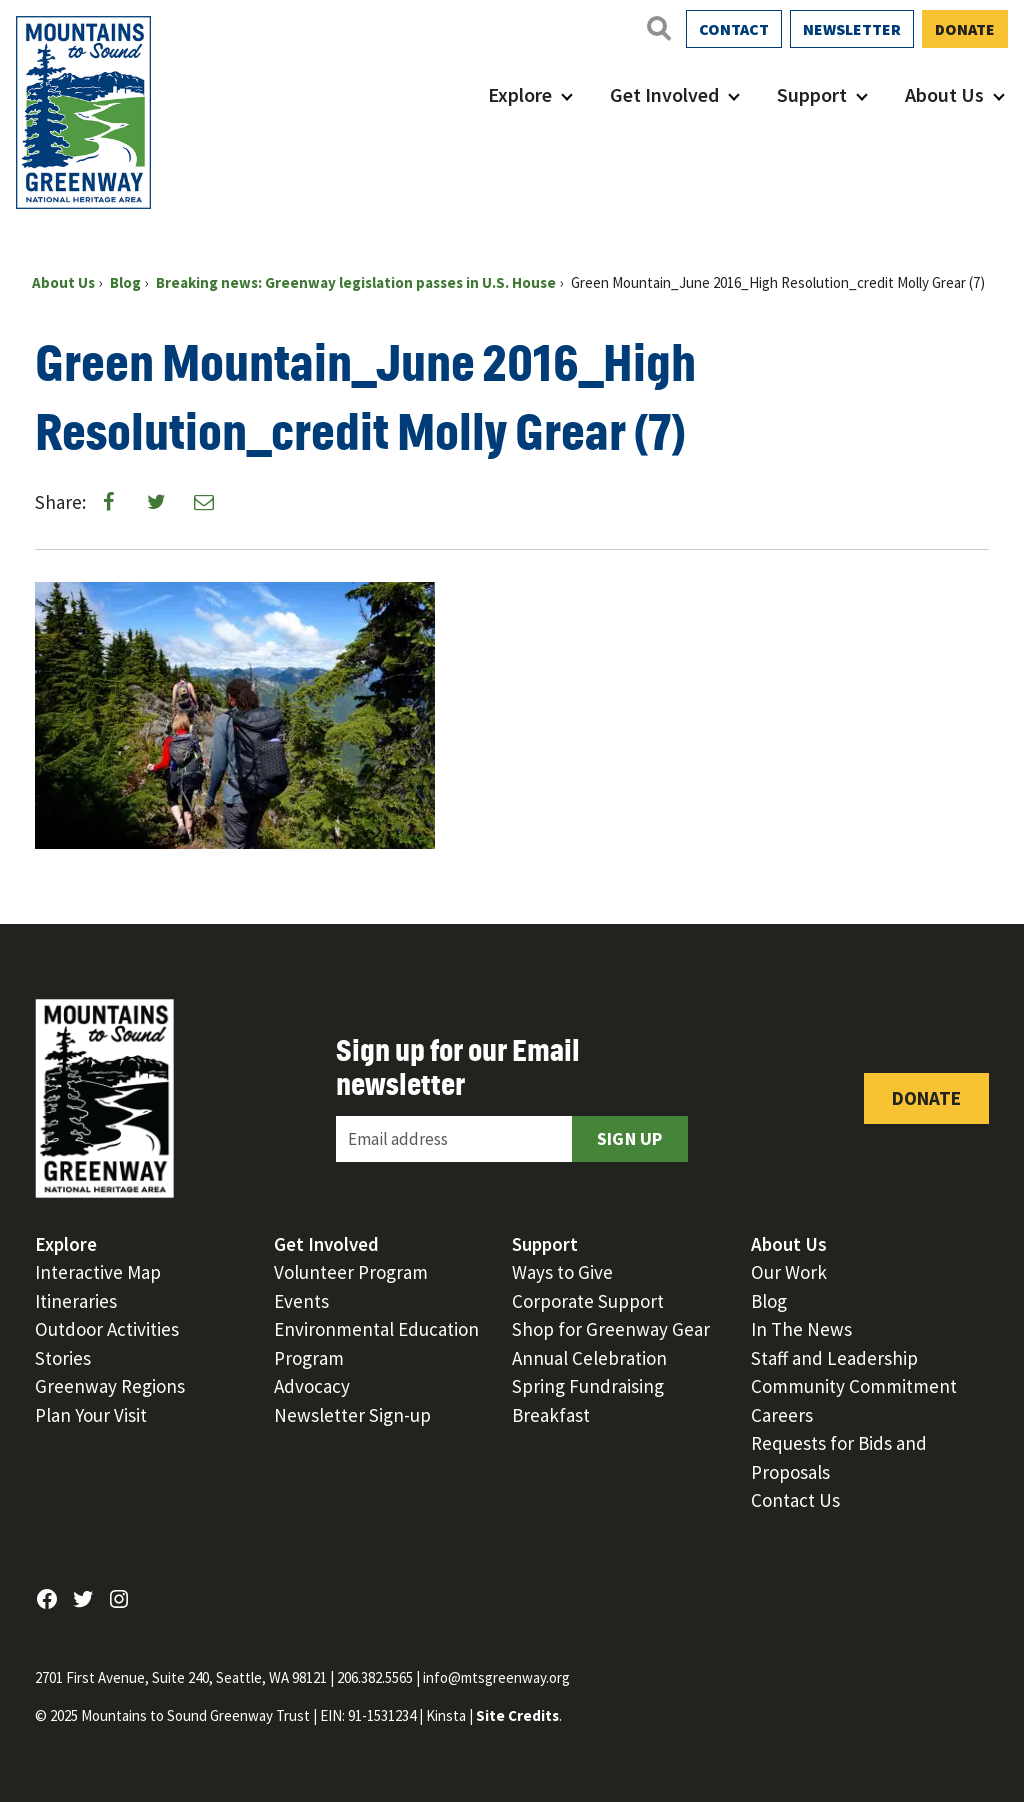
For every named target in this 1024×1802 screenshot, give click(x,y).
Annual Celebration (589, 1358)
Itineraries (76, 1301)
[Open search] (658, 28)
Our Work (789, 1272)
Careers (782, 1415)
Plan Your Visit (91, 1415)
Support (812, 94)
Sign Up (630, 1138)
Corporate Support (588, 1301)
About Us (944, 94)
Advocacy (312, 1386)
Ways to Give (562, 1272)
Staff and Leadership (834, 1358)
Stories (63, 1358)
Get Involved (664, 94)
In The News (801, 1329)
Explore (520, 94)
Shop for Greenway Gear (611, 1329)
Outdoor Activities (107, 1329)
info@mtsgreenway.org (496, 1677)
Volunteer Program (351, 1272)
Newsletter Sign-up (352, 1415)
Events (301, 1301)
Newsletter (852, 29)
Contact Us (795, 1500)
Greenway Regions (110, 1386)
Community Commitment (854, 1386)
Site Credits (517, 1715)
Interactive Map (98, 1272)
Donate (965, 29)
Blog (769, 1301)
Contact (734, 29)
